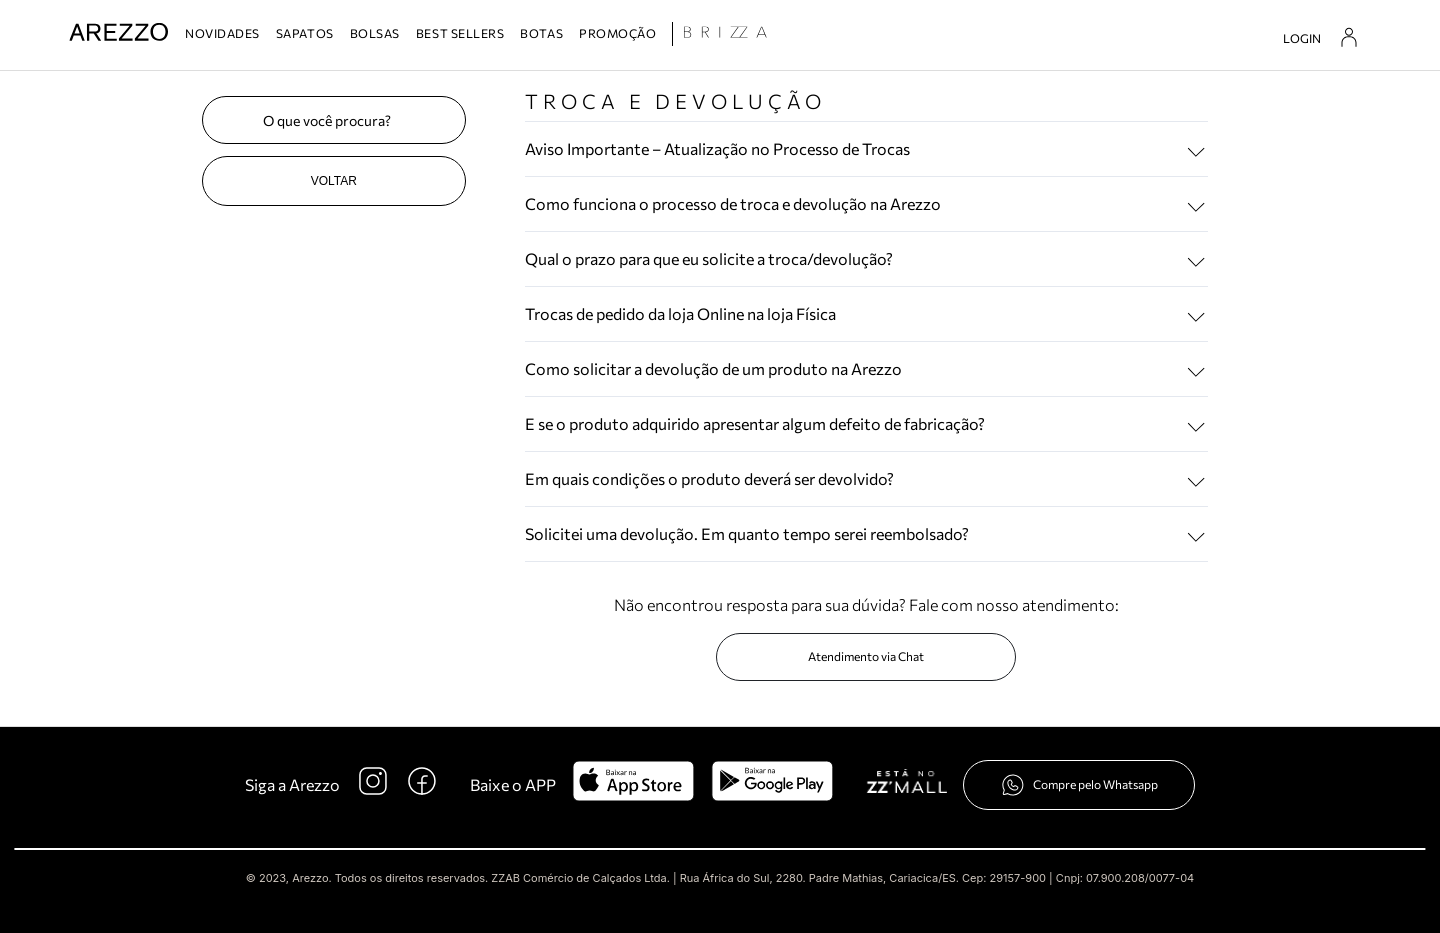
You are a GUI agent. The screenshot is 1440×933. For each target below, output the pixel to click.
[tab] (866, 149)
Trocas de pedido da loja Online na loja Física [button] (680, 313)
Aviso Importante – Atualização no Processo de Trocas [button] (717, 148)
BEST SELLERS (460, 33)
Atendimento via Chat (866, 656)
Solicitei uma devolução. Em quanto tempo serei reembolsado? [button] (747, 533)
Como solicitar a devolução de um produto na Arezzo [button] (713, 368)
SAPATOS (305, 33)
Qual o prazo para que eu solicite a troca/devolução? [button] (709, 258)
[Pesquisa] (334, 120)
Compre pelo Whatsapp (1079, 785)
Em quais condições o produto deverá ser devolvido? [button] (709, 478)
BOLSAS (375, 33)
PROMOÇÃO (617, 33)
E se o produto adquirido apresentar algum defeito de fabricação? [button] (755, 423)
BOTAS (541, 33)
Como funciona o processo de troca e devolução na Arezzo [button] (733, 203)
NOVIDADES (222, 33)
